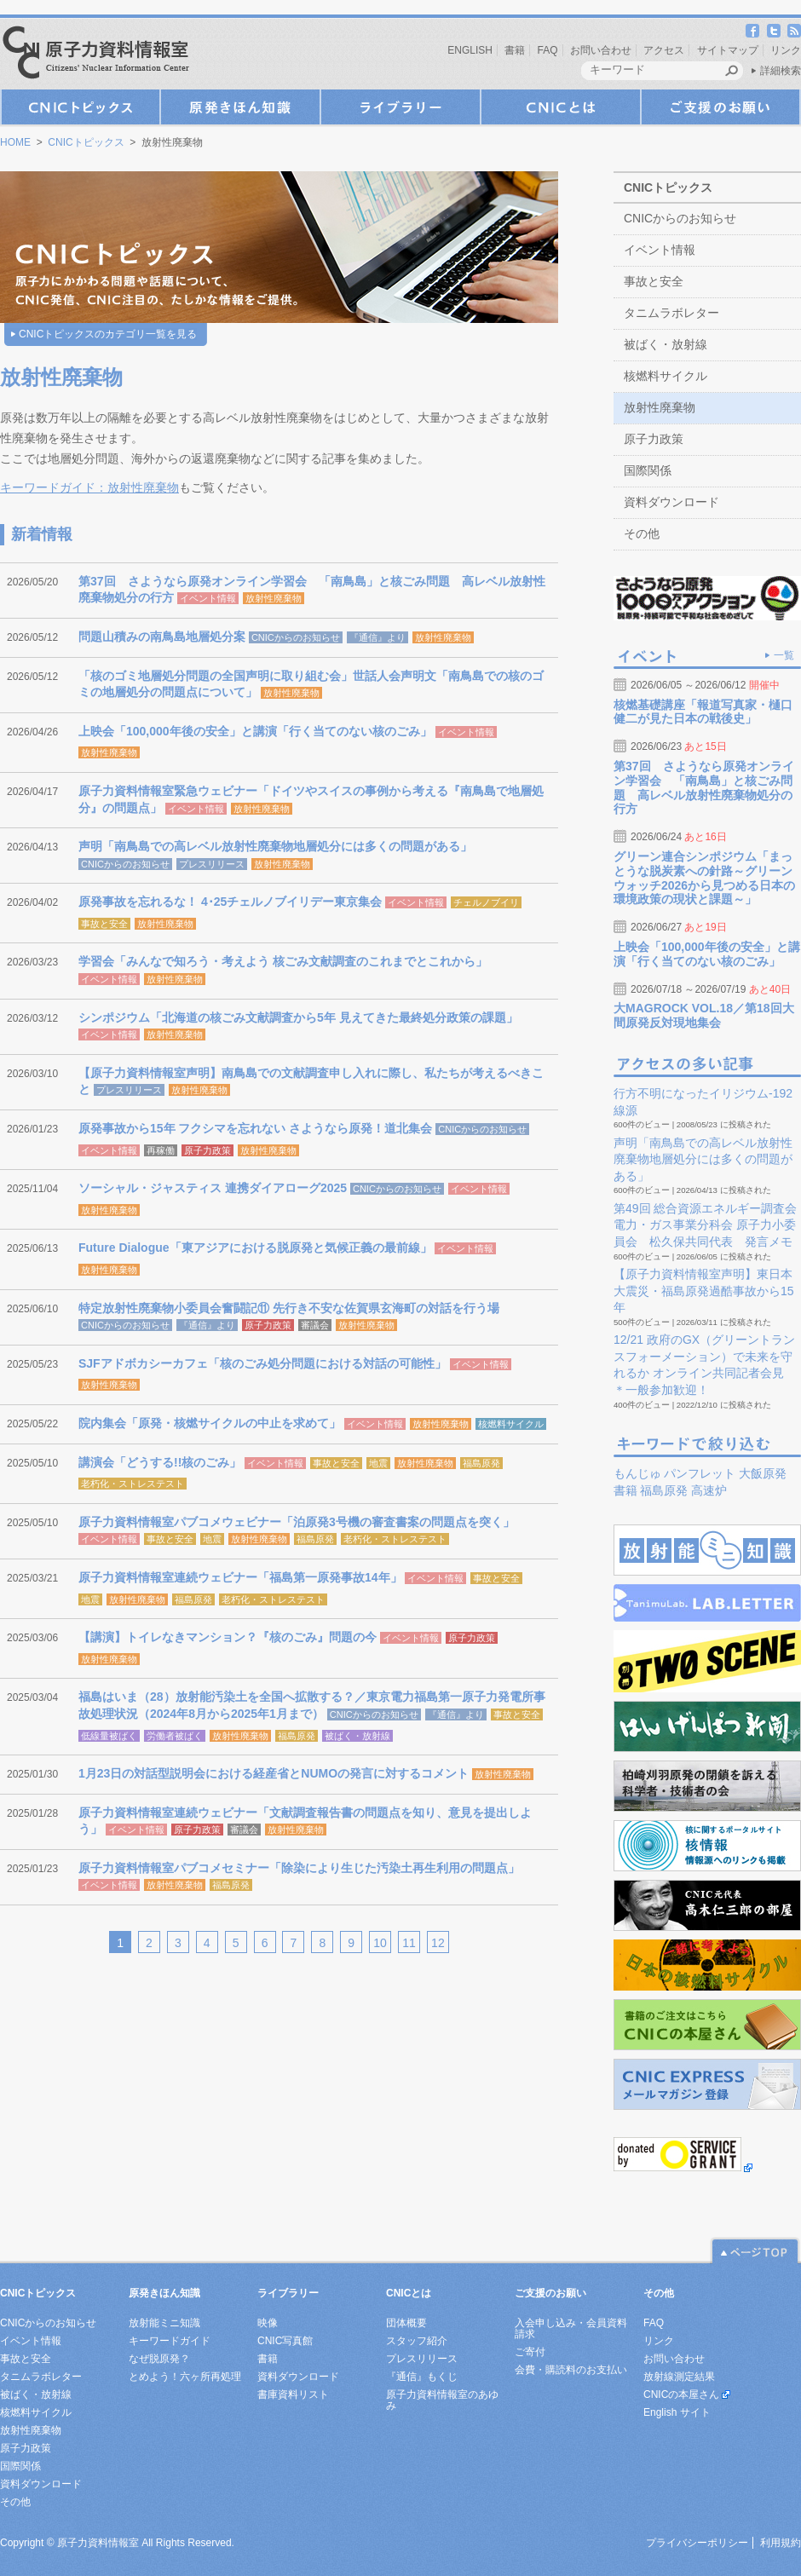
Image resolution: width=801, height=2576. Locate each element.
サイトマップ (727, 50)
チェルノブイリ (486, 902)
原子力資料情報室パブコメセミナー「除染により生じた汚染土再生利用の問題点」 (299, 1868)
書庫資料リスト (293, 2394)
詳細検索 (780, 71)
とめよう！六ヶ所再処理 (185, 2377)
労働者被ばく (175, 1736)
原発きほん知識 (240, 106)
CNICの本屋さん (681, 2394)
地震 (378, 1463)
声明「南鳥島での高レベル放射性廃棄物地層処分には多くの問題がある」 (275, 846)
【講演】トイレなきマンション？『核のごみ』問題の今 (227, 1637)
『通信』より (377, 637)
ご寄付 (530, 2352)
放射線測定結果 (679, 2377)
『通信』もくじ (422, 2377)
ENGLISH (470, 50)
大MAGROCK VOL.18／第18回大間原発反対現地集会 (704, 1015)
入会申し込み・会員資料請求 (571, 2328)
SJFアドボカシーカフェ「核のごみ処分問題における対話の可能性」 (262, 1363)
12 (438, 1943)
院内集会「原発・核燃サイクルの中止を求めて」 (209, 1423)
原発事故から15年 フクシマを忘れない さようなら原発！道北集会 (255, 1128)
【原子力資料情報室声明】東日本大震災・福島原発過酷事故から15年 (704, 1290)
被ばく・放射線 (357, 1736)
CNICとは (561, 106)
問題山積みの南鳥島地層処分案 (161, 636)
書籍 (514, 50)
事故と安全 (104, 924)
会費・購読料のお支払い (571, 2370)
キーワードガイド (169, 2341)
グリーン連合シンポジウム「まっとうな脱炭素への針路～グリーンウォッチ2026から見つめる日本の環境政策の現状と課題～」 (704, 878)
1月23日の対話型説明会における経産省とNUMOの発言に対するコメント (273, 1773)
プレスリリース (212, 864)
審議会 (315, 1325)
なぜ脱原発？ (159, 2359)
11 (409, 1943)
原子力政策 (207, 1150)
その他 (642, 533)
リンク (785, 50)
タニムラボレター (671, 313)
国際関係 (647, 470)
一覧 (784, 655)
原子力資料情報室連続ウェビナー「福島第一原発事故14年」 (240, 1577)
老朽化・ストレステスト (132, 1483)
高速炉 (709, 1490)
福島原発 (481, 1463)
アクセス (663, 50)
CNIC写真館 (285, 2341)
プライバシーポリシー (697, 2543)
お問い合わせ (600, 50)
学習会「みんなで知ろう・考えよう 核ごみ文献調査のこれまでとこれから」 (282, 961)
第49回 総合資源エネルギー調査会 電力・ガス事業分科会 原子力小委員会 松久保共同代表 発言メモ (705, 1225)
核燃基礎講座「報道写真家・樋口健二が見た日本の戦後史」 (703, 712)
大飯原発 (763, 1473)
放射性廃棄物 (273, 598)
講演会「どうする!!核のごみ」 (159, 1462)
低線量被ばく (109, 1736)
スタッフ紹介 (416, 2341)
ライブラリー (400, 106)
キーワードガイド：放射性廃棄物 (89, 487)
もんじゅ (637, 1473)
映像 (267, 2323)
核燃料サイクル (511, 1424)
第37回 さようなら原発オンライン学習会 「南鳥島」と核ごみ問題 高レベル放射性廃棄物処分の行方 (704, 787)
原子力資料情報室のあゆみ (442, 2400)
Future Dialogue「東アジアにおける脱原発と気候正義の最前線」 (255, 1247)
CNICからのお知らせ (295, 637)
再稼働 (161, 1150)
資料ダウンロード (671, 502)
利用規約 (780, 2543)
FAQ (548, 50)
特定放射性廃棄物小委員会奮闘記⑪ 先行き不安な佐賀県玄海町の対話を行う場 (288, 1308)
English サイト (677, 2412)
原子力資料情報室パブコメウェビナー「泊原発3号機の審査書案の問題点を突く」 (296, 1522)
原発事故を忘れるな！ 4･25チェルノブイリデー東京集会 (230, 901)
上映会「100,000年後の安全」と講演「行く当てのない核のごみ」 (255, 731)
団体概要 (406, 2323)
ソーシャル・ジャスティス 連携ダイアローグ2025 (212, 1188)
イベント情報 (208, 598)
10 (380, 1943)
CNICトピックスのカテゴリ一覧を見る (108, 334)
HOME (15, 142)
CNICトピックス (80, 106)
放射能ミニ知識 (164, 2323)
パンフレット (699, 1473)
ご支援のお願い (721, 106)
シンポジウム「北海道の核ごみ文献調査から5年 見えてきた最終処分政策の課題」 (298, 1017)
